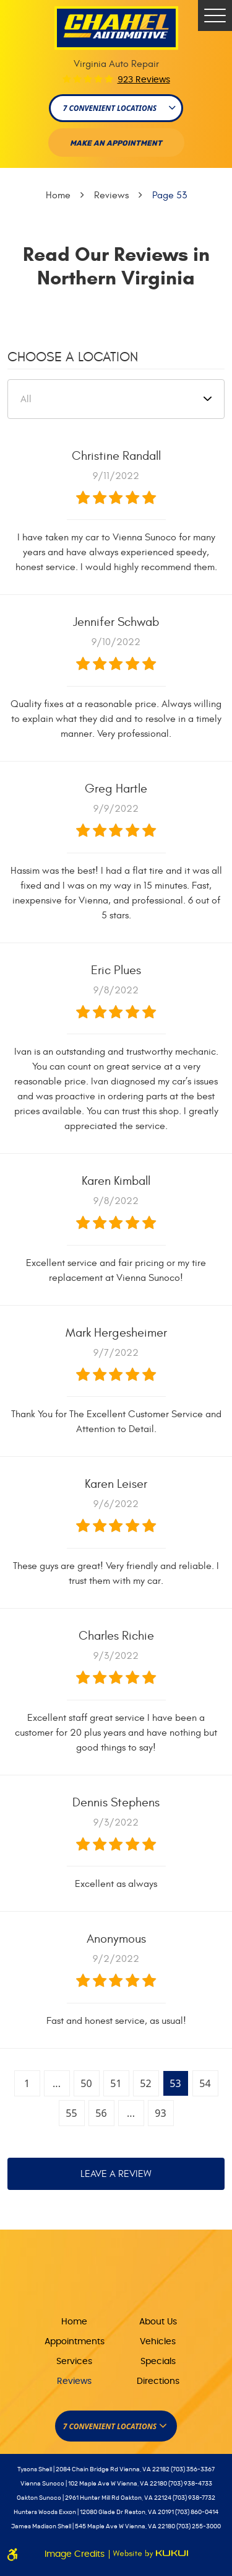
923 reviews (144, 80)
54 (204, 2083)
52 (145, 2083)
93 (160, 2113)
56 (100, 2113)
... (57, 2083)
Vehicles (158, 2341)
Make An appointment (116, 143)
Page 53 (169, 195)
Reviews (111, 195)
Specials (158, 2361)
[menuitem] (74, 2321)
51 (115, 2083)
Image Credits (76, 2554)
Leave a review (116, 2173)
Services (74, 2361)
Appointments (75, 2341)
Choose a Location (72, 357)
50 (86, 2083)
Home (58, 195)
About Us (158, 2322)
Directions (158, 2381)
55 (71, 2113)
